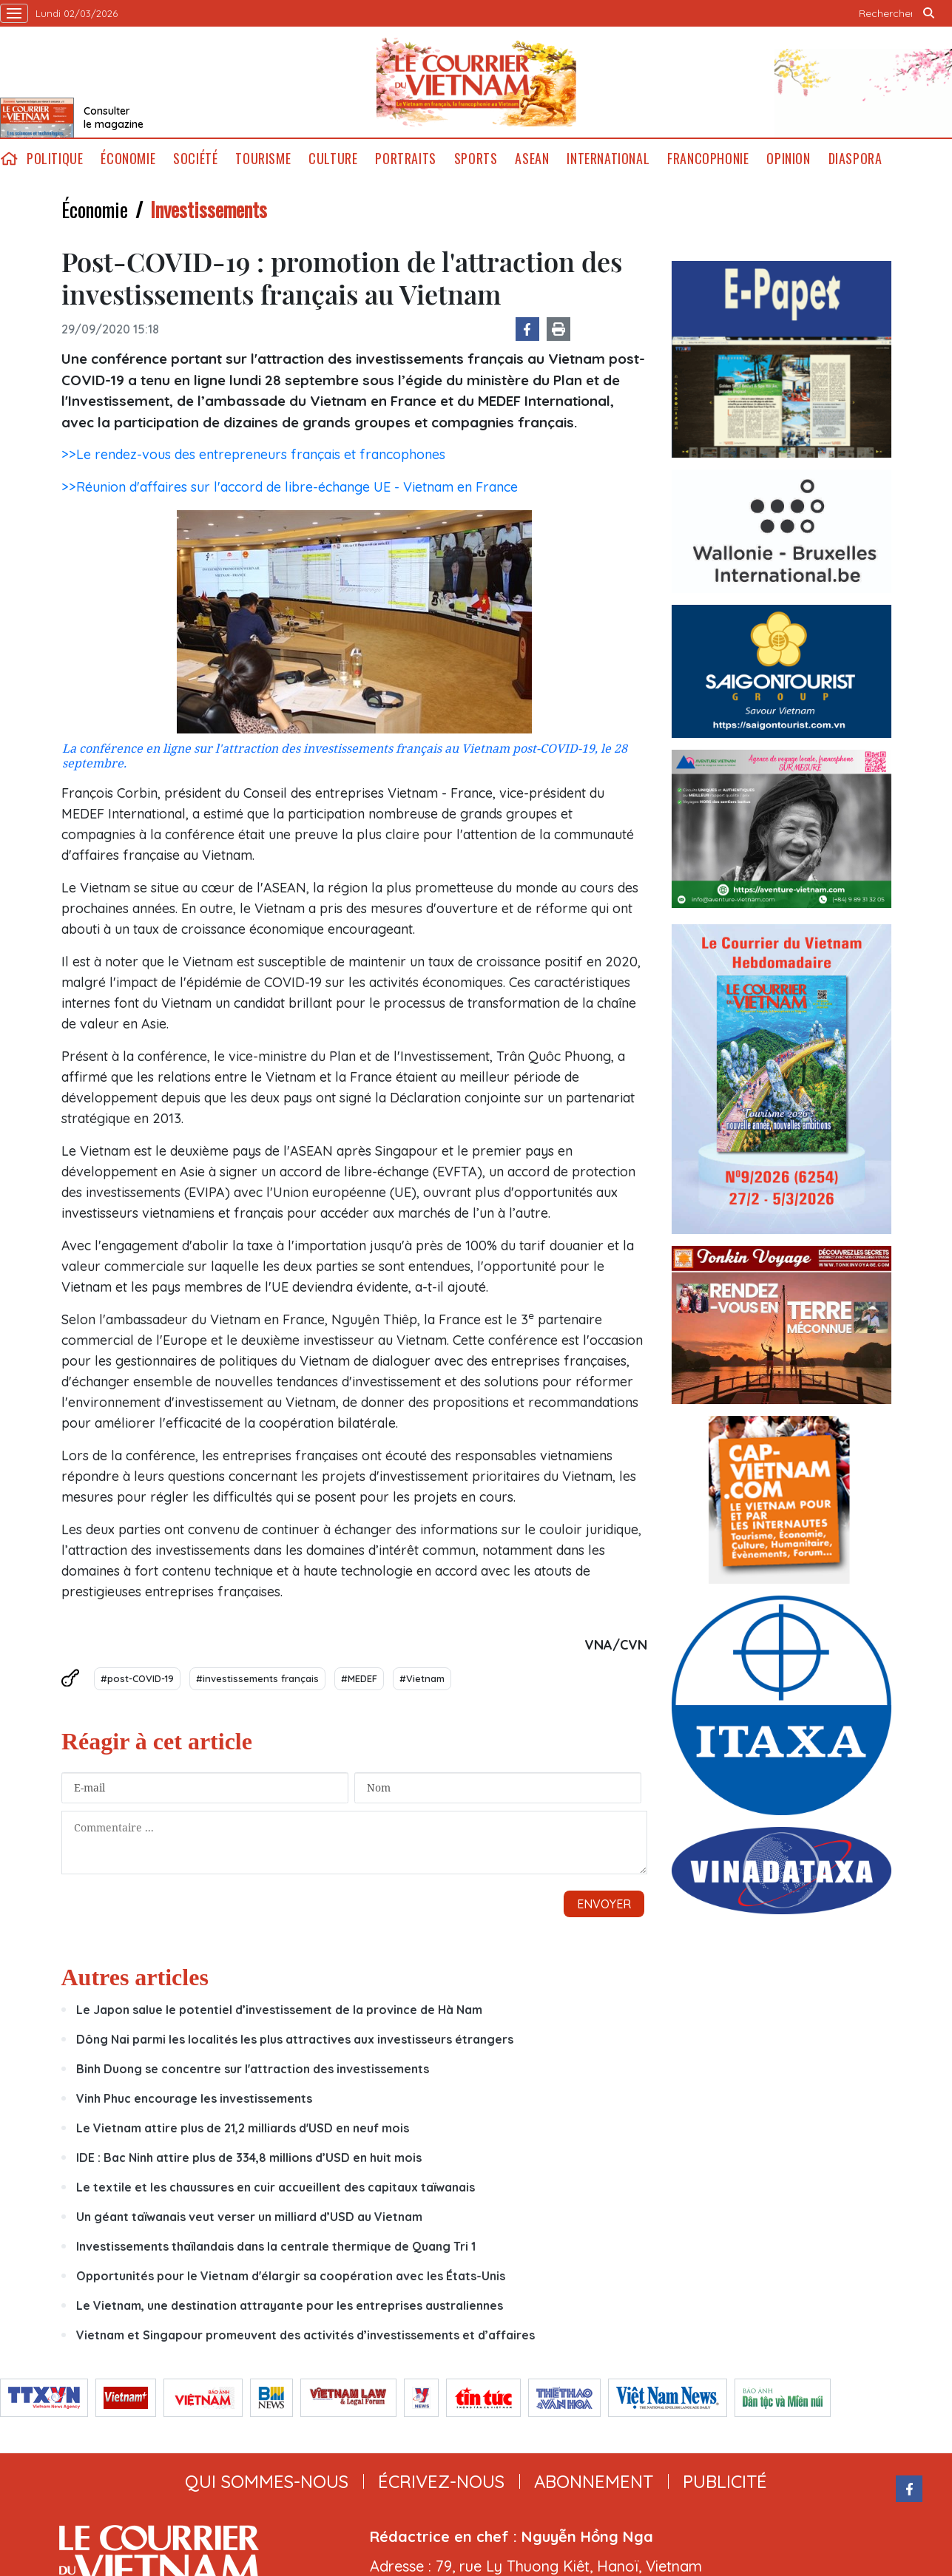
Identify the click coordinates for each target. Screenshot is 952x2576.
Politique (55, 158)
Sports (476, 158)
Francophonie (708, 158)
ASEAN (532, 158)
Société (195, 158)
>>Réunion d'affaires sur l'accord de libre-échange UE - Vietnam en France (289, 486)
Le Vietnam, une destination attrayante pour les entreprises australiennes (289, 2173)
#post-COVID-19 (137, 1678)
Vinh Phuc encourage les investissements (194, 1966)
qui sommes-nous (266, 2349)
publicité (725, 2349)
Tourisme (263, 158)
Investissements (208, 209)
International (608, 158)
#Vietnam (422, 1678)
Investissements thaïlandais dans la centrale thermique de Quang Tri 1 (276, 2113)
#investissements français (257, 1678)
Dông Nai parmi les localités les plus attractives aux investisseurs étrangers (294, 1906)
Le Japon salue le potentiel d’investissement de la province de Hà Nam (279, 1877)
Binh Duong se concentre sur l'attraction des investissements (252, 1936)
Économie (128, 158)
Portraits (405, 158)
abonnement (593, 2349)
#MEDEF (359, 1678)
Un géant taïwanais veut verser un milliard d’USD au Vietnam (249, 2084)
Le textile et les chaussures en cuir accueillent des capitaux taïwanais (275, 2054)
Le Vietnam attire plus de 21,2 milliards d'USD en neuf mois (242, 1995)
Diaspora (855, 158)
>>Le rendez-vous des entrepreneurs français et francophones (253, 454)
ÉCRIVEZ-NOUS (441, 2349)
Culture (332, 158)
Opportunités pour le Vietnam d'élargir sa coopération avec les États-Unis (290, 2143)
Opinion (788, 158)
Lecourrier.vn (476, 82)
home (9, 158)
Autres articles (135, 1844)
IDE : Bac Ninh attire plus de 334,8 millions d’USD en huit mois (249, 2025)
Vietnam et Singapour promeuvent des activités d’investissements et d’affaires (305, 2202)
